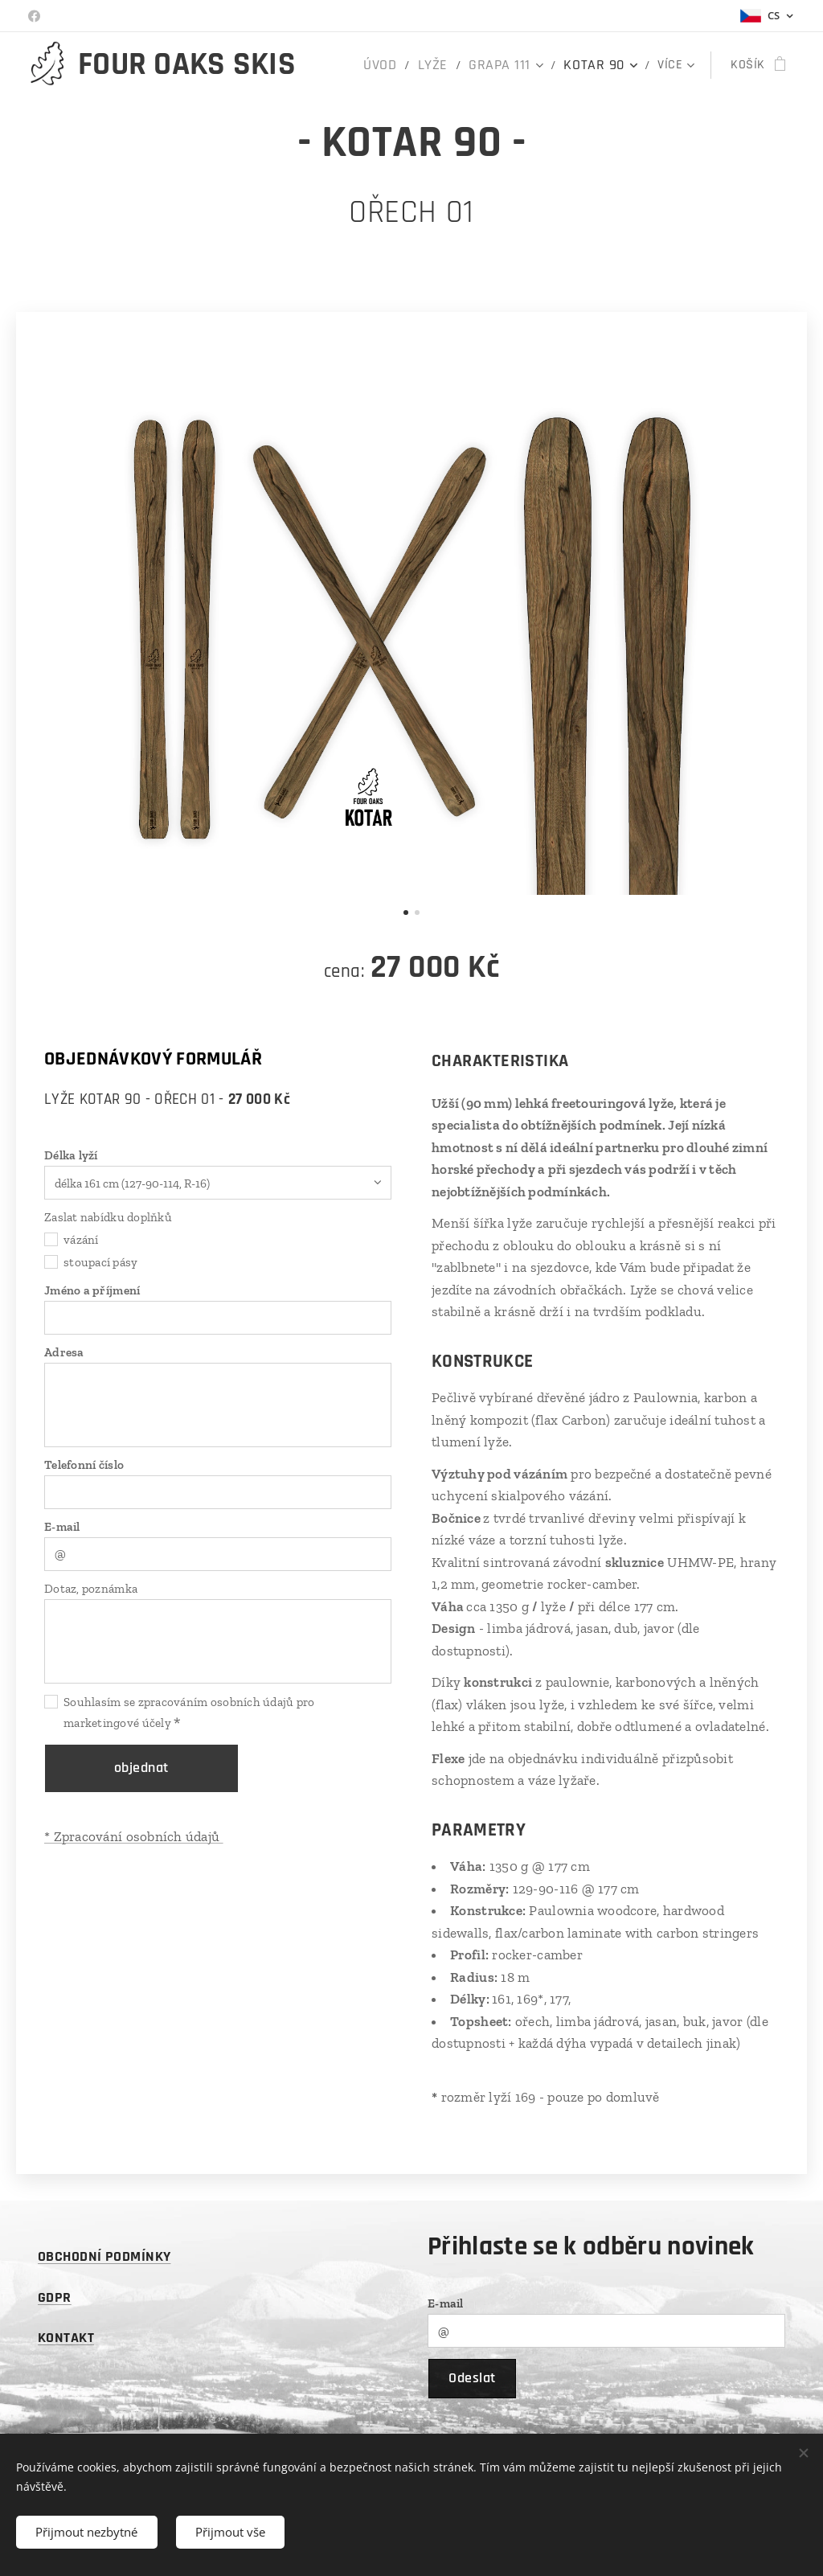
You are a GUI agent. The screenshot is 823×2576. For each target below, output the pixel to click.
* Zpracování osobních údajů (133, 1835)
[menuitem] (403, 65)
